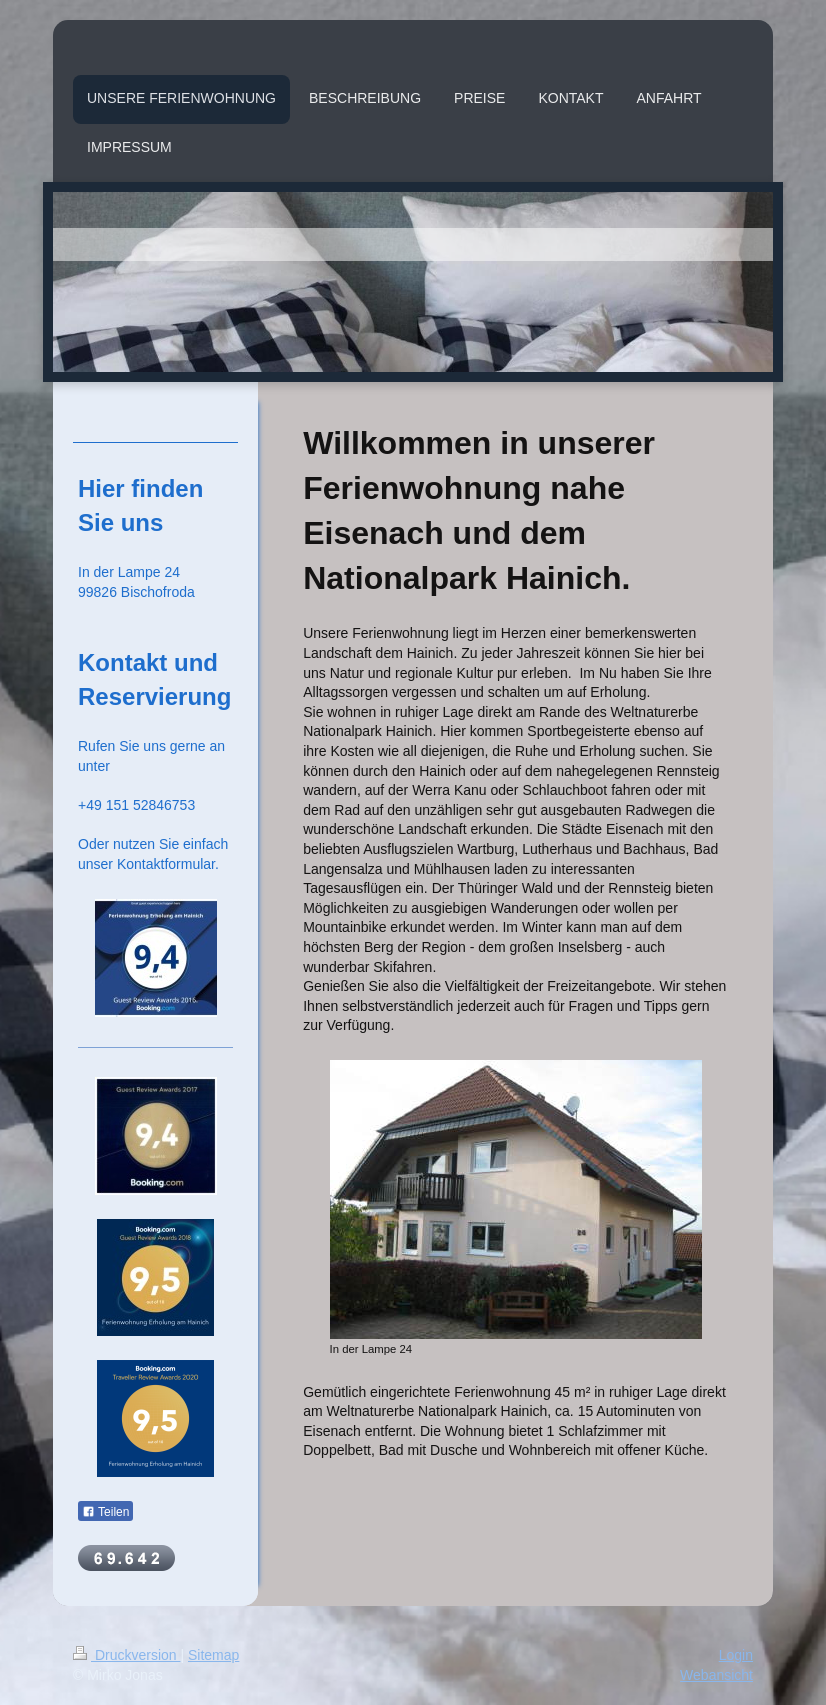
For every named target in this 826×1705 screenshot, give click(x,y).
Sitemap (213, 1655)
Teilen (105, 1512)
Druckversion (126, 1655)
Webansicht (716, 1675)
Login (736, 1655)
